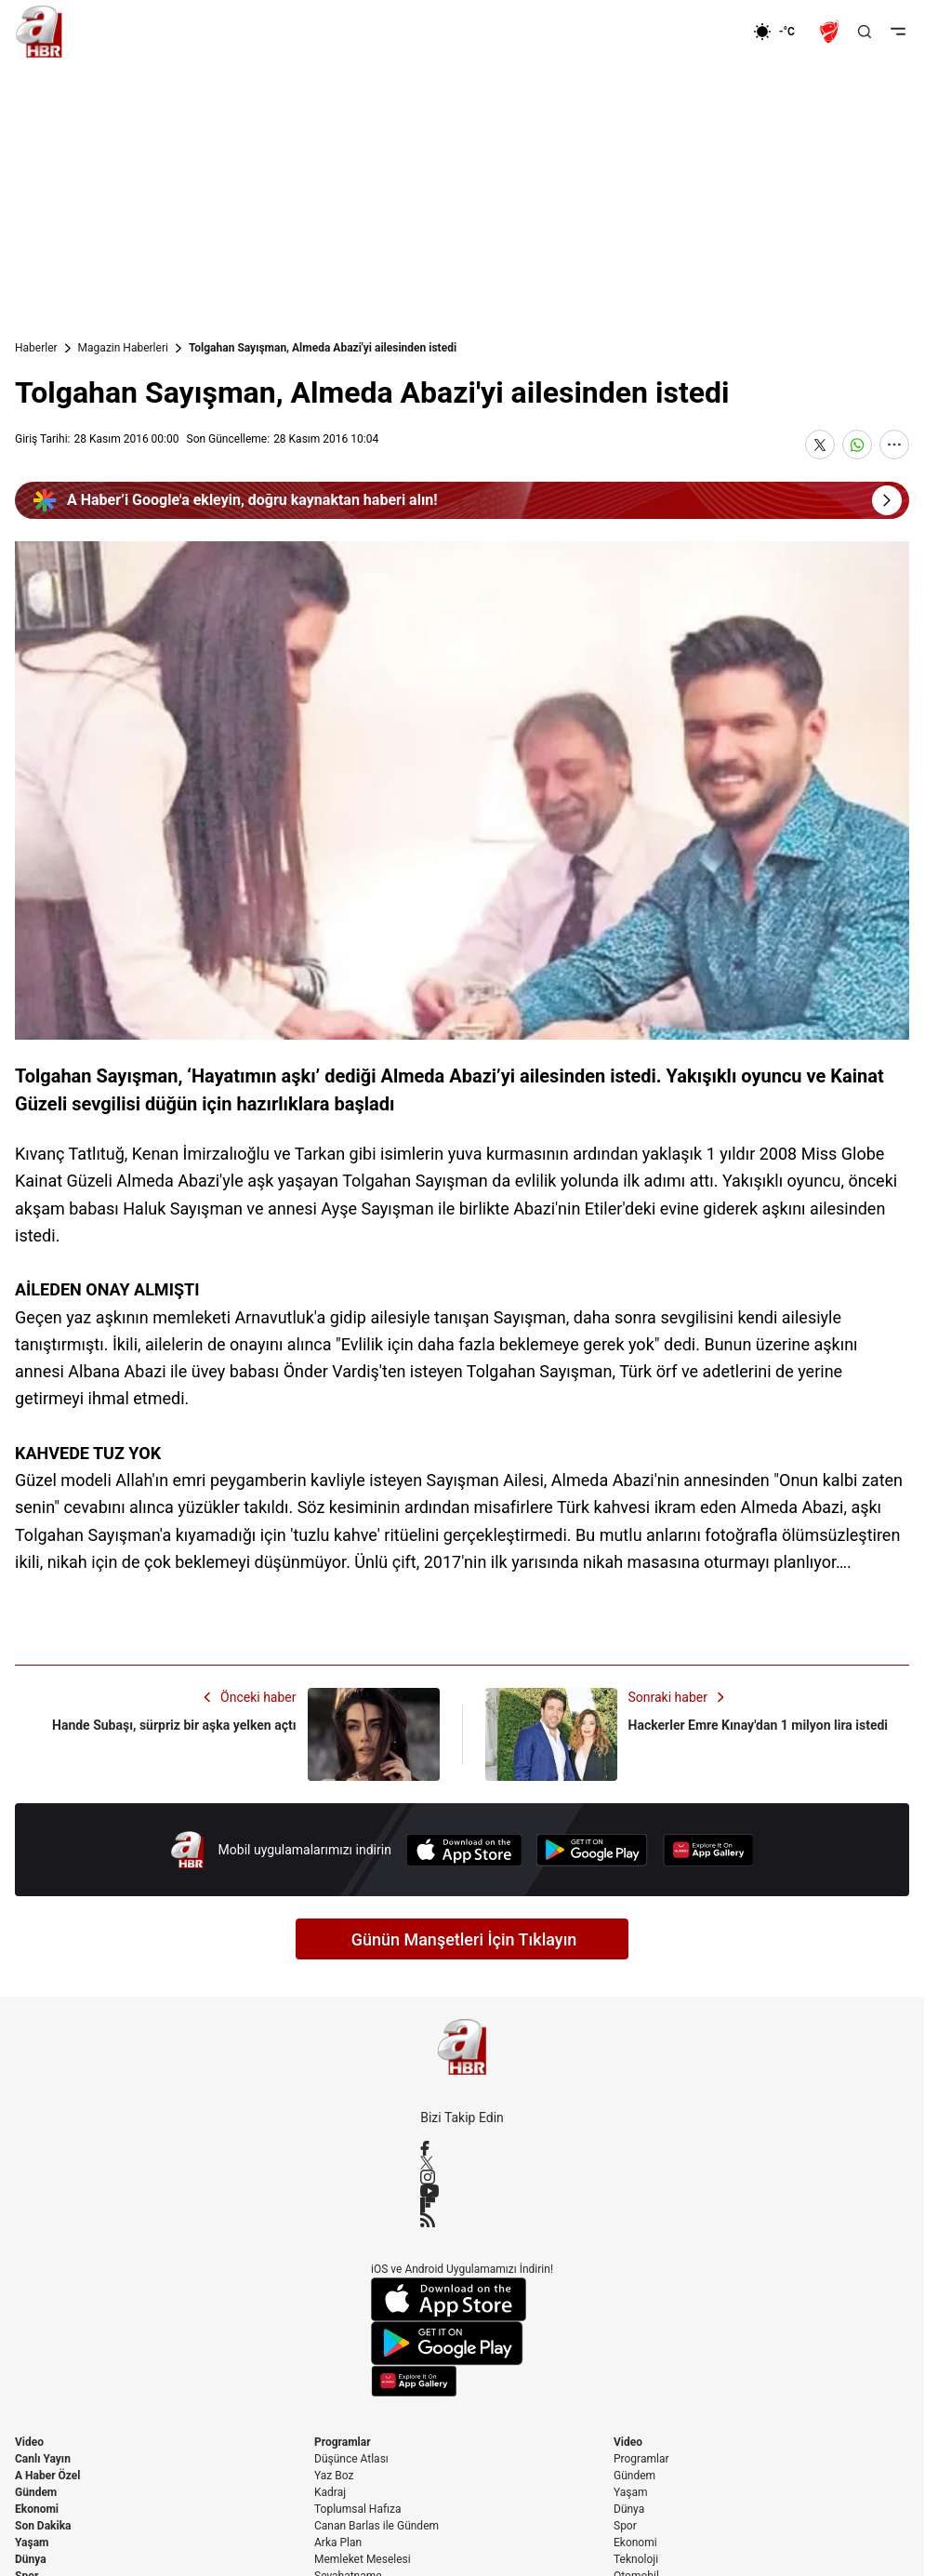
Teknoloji (636, 2559)
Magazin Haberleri (123, 347)
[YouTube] (462, 2191)
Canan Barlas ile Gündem (376, 2525)
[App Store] (464, 1850)
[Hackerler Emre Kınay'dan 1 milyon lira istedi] (697, 1734)
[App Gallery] (708, 1850)
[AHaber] (781, 31)
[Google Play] (592, 1850)
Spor (625, 2525)
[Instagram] (462, 2177)
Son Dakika (43, 2525)
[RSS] (462, 2219)
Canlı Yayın (43, 2458)
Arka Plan (338, 2542)
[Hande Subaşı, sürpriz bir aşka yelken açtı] (227, 1734)
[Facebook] (462, 2148)
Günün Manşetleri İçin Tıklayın (464, 1939)
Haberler (36, 347)
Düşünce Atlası (351, 2458)
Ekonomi (37, 2509)
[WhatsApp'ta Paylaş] (857, 444)
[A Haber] (39, 32)
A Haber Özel (48, 2475)
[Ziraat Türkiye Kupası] (831, 32)
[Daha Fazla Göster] (894, 444)
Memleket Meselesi (362, 2559)
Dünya (30, 2559)
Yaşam (31, 2542)
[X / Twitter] (462, 2163)
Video (29, 2442)
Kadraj (330, 2492)
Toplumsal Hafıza (358, 2509)
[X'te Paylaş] (820, 444)
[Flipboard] (462, 2205)
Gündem (36, 2492)
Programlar (342, 2442)
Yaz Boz (333, 2475)
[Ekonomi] (693, 31)
